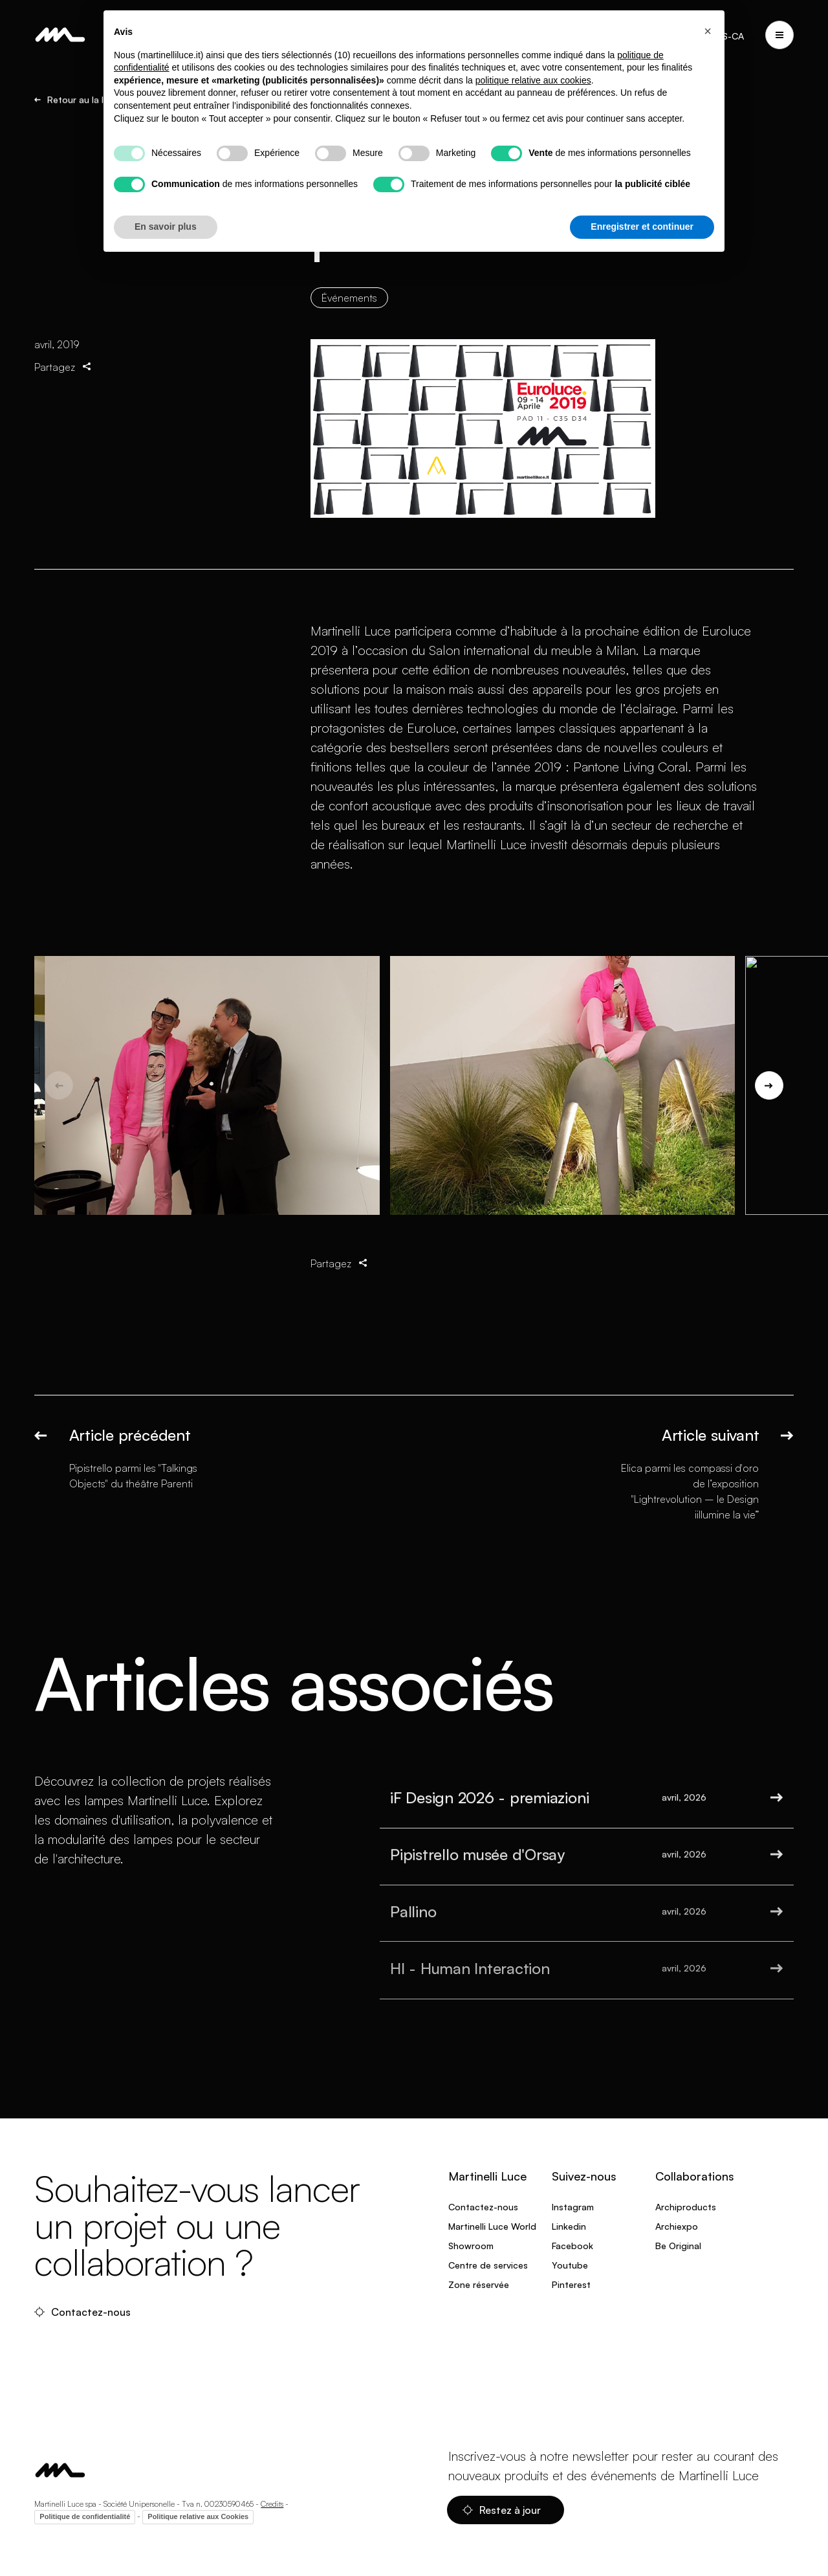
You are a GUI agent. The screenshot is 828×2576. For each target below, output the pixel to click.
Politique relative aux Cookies (197, 2516)
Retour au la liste (76, 100)
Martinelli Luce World (492, 2226)
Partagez (63, 379)
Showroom (471, 2245)
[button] (707, 31)
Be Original (678, 2245)
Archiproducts (685, 2206)
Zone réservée (478, 2284)
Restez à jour (503, 2510)
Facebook (572, 2245)
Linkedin (569, 2226)
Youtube (570, 2265)
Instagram (573, 2206)
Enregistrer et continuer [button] (642, 226)
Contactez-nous (83, 2311)
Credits (272, 2504)
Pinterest (571, 2284)
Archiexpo (676, 2226)
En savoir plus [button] (166, 226)
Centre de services (488, 2265)
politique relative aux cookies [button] (533, 80)
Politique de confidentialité (84, 2516)
